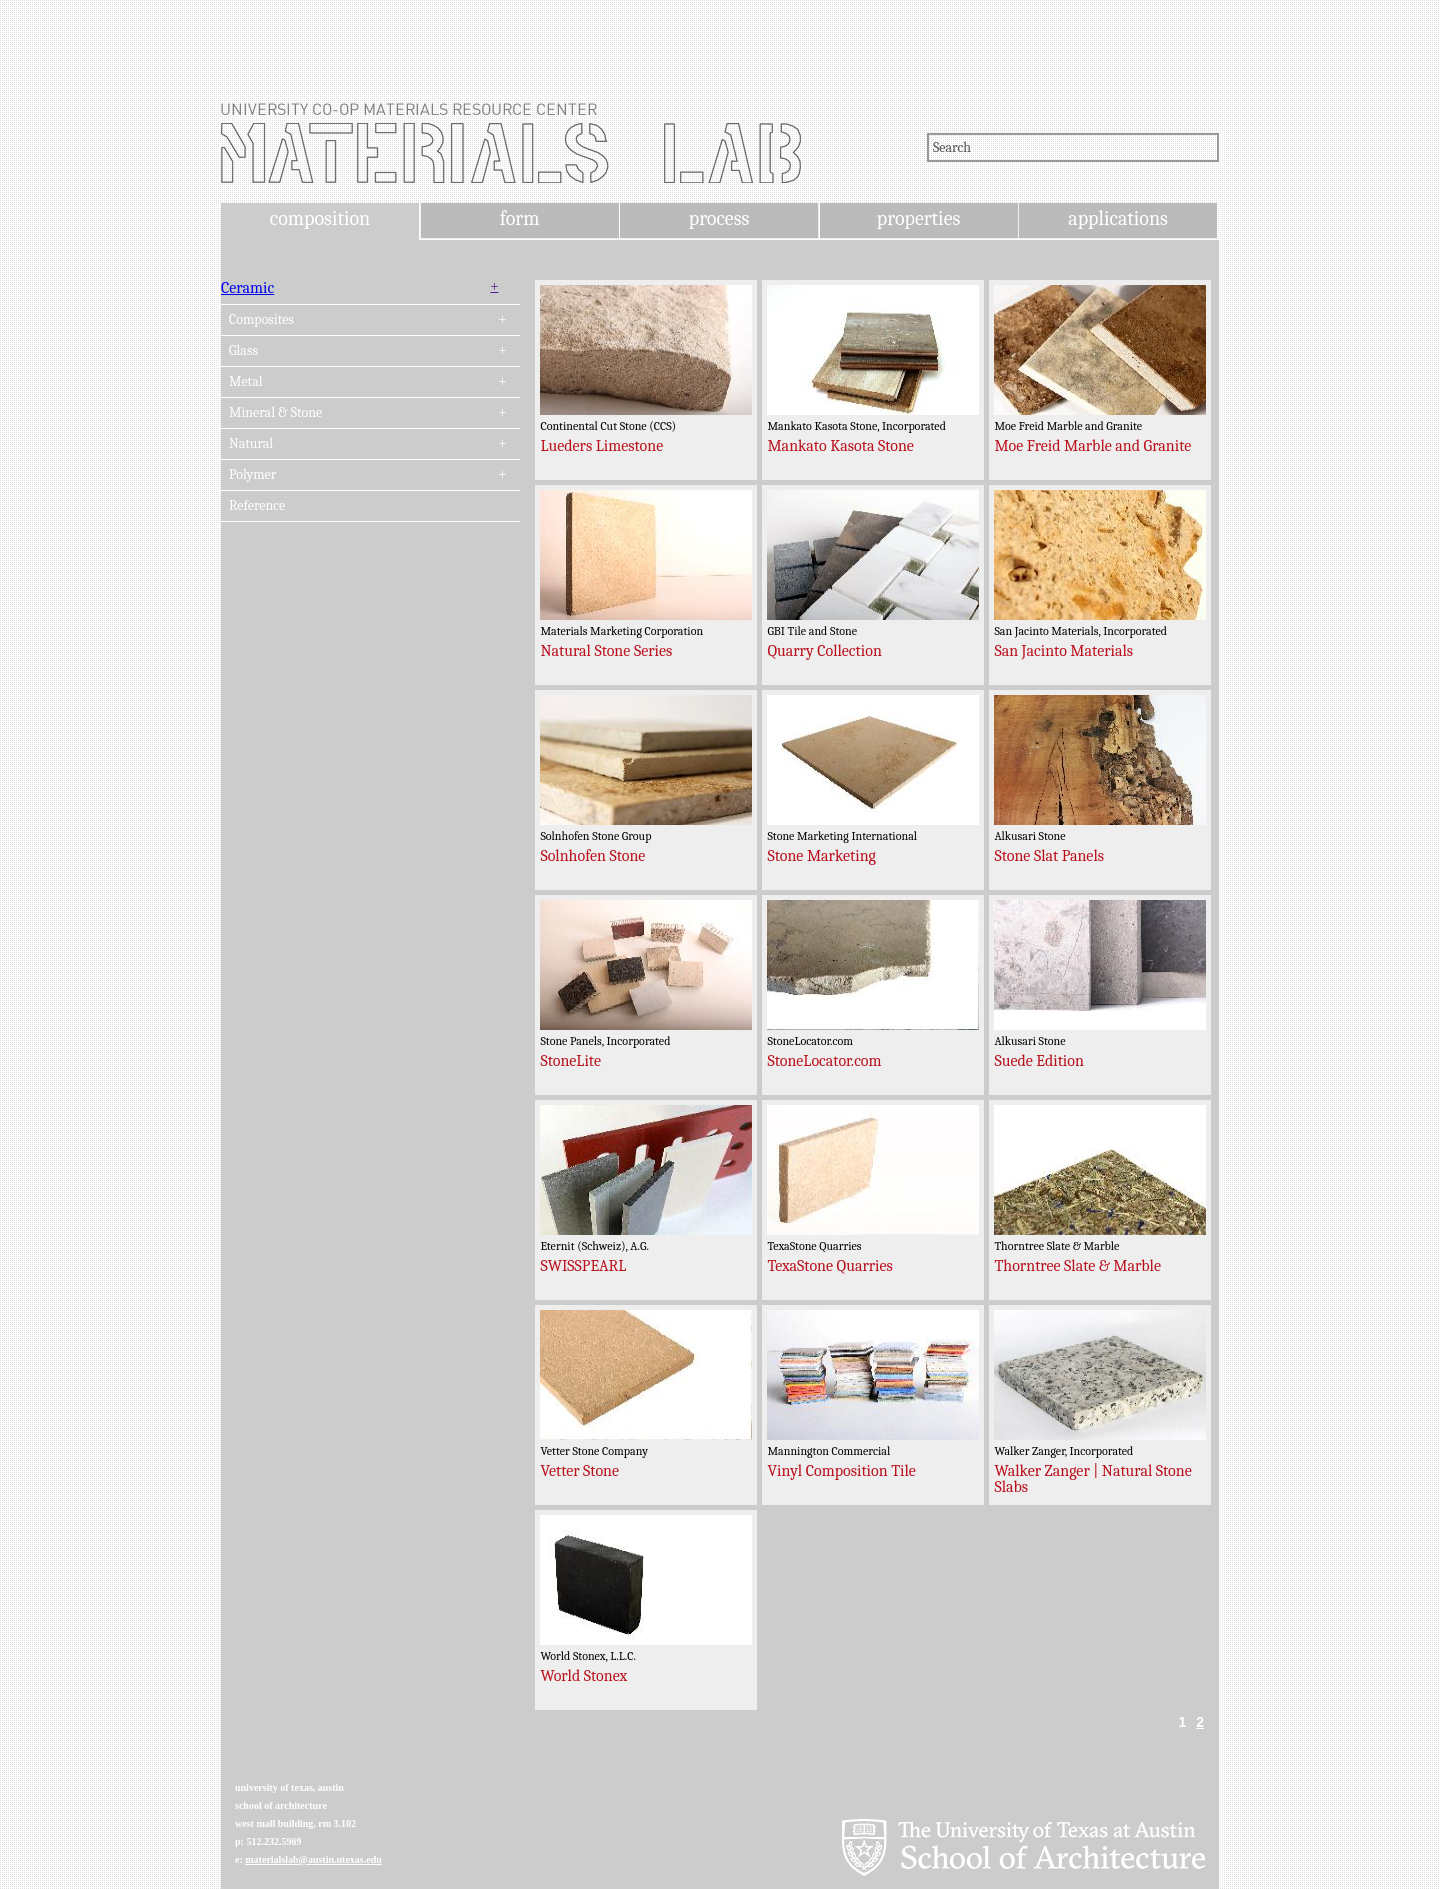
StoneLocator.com (824, 1061)
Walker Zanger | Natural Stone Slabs (1092, 1479)
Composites (261, 320)
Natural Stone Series (606, 651)
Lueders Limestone (601, 446)
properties (918, 218)
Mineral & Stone (275, 413)
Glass (243, 351)
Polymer (252, 475)
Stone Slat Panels (1049, 856)
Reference (257, 506)
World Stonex (583, 1676)
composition (320, 218)
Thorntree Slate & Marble (1077, 1266)
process (719, 218)
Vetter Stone (579, 1471)
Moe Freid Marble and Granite (1092, 446)
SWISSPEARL (583, 1266)
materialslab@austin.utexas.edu (313, 1859)
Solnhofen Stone (592, 856)
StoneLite (570, 1061)
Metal (246, 382)
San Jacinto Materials (1063, 651)
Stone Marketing (821, 856)
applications (1118, 218)
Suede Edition (1039, 1061)
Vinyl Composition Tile (841, 1471)
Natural (251, 444)
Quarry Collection (824, 651)
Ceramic (247, 288)
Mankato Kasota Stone (840, 446)
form (520, 218)
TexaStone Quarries (829, 1266)
